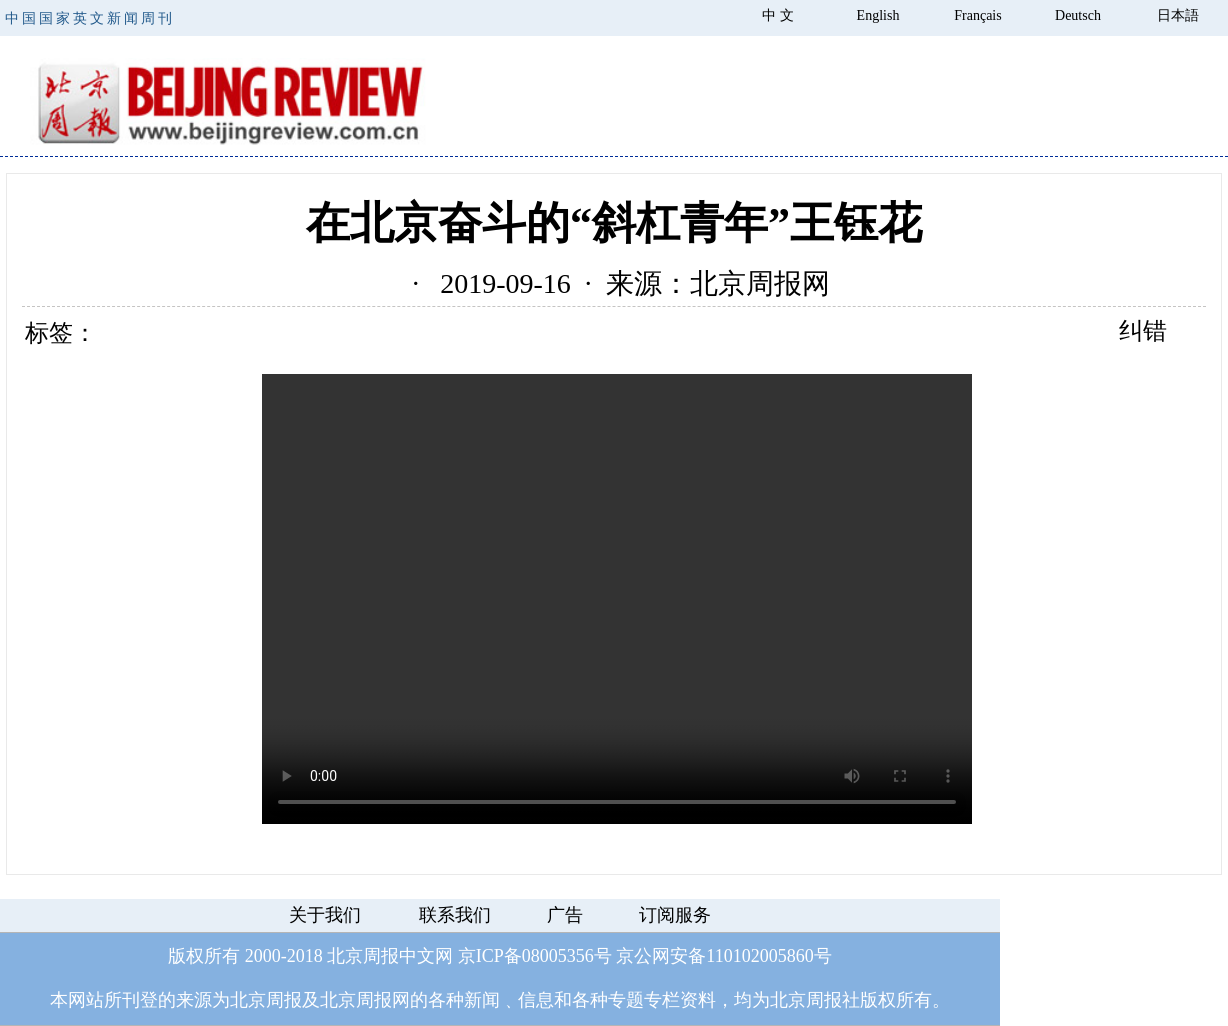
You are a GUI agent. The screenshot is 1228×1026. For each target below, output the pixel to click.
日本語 (1178, 15)
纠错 (1143, 331)
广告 (565, 915)
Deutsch (1078, 15)
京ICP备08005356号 (535, 956)
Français (977, 15)
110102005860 (759, 956)
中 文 (778, 15)
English (878, 15)
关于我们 (325, 915)
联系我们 (455, 915)
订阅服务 (675, 915)
